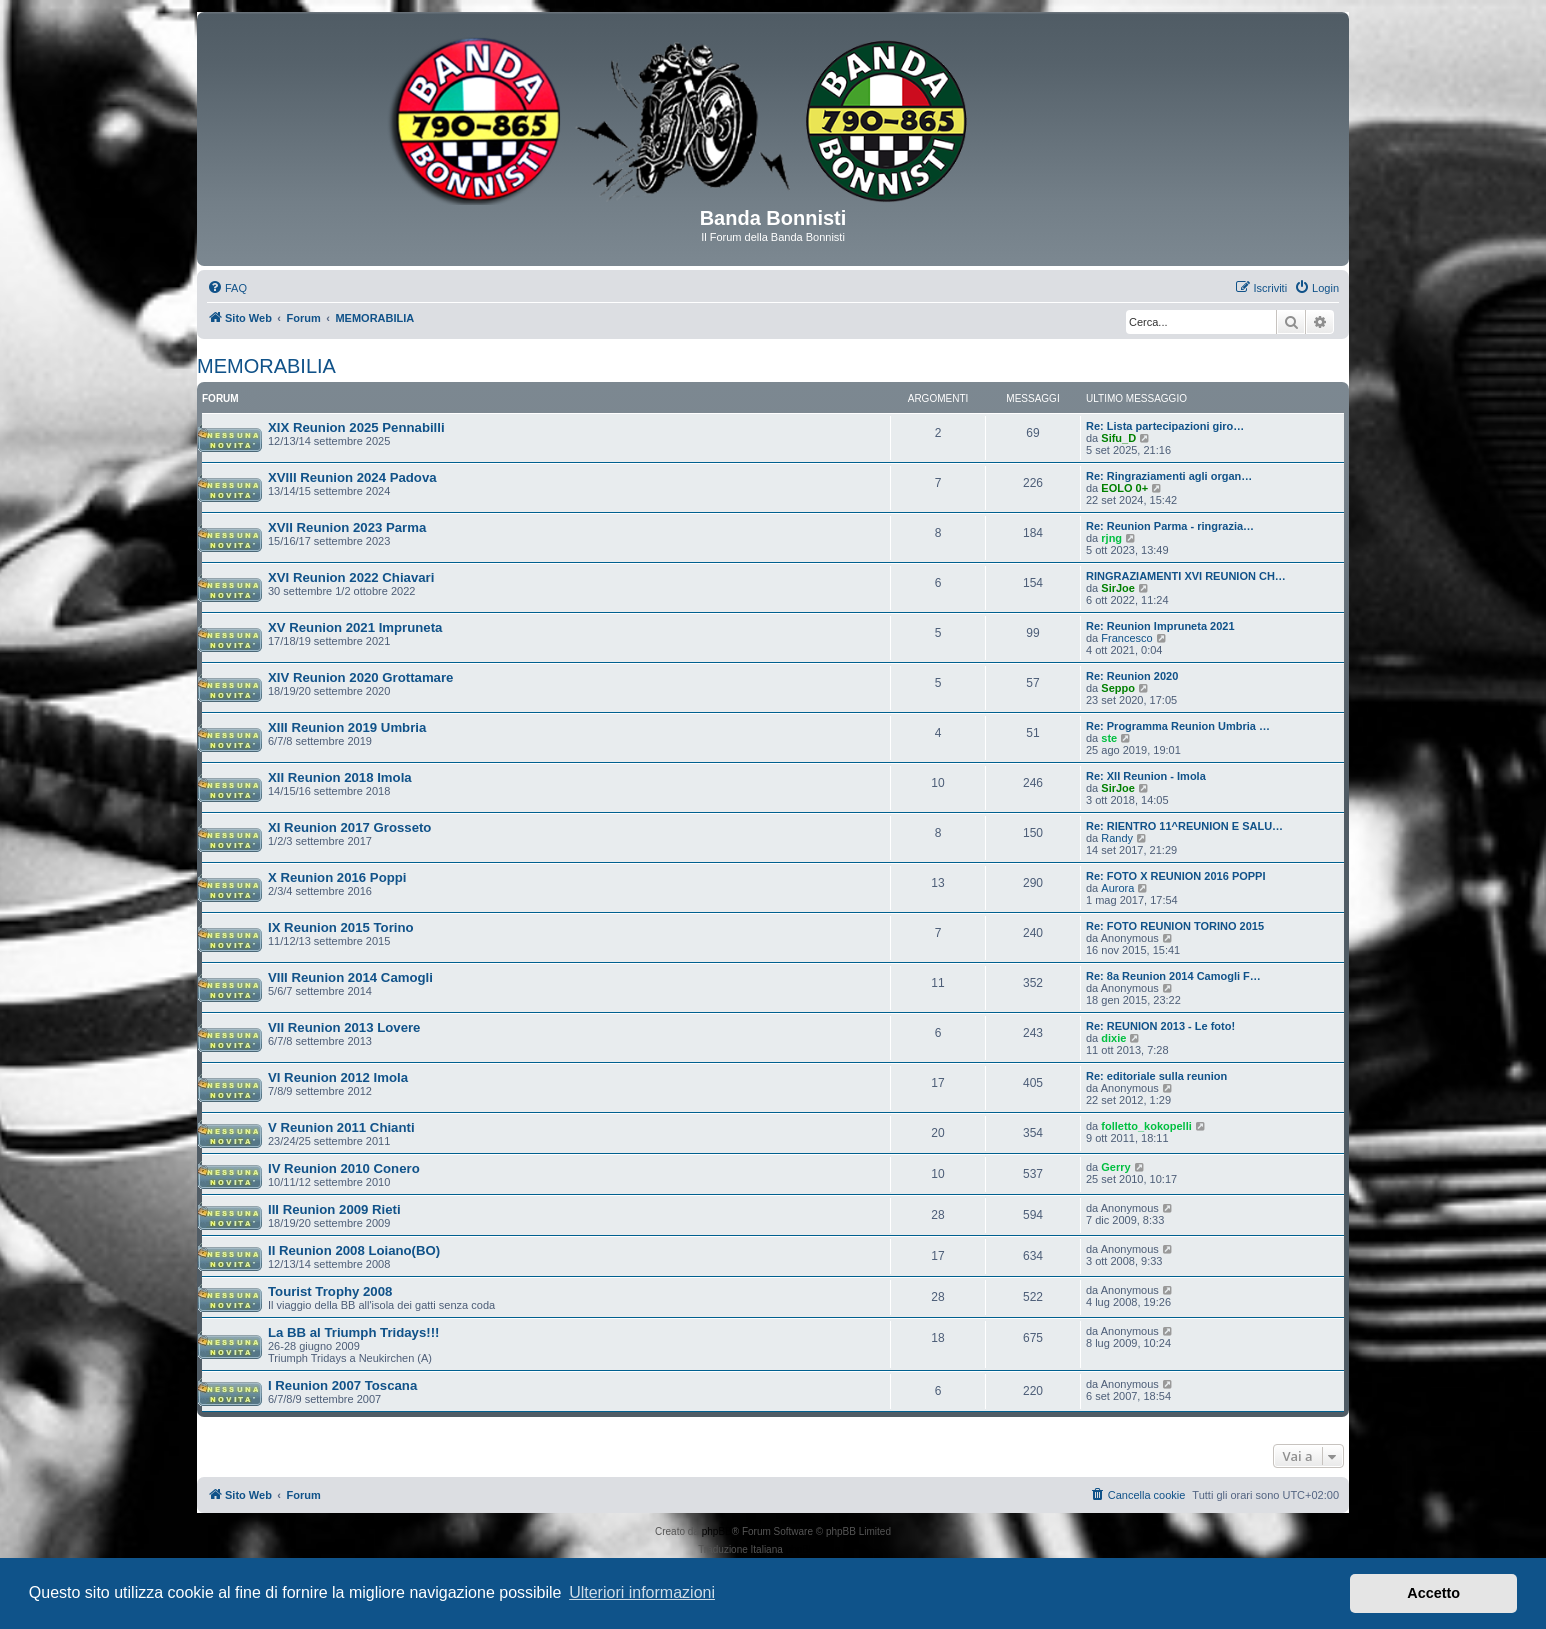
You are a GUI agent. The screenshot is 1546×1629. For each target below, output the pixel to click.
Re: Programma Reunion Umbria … (1178, 726)
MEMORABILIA (266, 366)
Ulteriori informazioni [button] (642, 1592)
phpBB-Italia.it (817, 1549)
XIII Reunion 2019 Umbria (347, 727)
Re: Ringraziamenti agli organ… (1169, 476)
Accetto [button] (1433, 1593)
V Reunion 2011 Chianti (341, 1127)
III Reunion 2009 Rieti (334, 1209)
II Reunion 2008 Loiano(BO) (354, 1250)
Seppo (1118, 688)
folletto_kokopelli (1146, 1126)
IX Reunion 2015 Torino (341, 927)
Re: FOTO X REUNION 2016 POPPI (1176, 876)
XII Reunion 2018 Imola (340, 777)
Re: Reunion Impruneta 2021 (1160, 626)
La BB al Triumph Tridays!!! (353, 1332)
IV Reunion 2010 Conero (344, 1168)
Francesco (1126, 638)
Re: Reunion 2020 (1132, 676)
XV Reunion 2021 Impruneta (355, 627)
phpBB (717, 1531)
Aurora (1117, 888)
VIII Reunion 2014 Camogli (350, 977)
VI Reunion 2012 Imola (338, 1077)
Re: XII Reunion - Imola (1146, 776)
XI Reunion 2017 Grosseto (349, 827)
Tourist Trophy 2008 (330, 1291)
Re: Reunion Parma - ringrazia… (1170, 526)
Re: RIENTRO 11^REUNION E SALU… (1184, 826)
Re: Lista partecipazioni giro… (1165, 426)
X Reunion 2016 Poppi (337, 877)
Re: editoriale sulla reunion (1156, 1076)
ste (1109, 738)
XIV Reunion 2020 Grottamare (360, 677)
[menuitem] (227, 288)
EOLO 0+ (1124, 488)
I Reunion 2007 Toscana (342, 1385)
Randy (1117, 838)
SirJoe (1118, 588)
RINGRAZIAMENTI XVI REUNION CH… (1186, 576)
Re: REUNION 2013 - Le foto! (1160, 1026)
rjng (1111, 538)
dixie (1113, 1038)
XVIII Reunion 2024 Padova (352, 477)
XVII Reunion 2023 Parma (347, 527)
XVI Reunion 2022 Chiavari (351, 577)
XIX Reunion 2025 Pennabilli (356, 427)
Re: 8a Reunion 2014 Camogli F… (1173, 976)
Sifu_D (1118, 438)
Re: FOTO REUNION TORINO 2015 (1175, 926)
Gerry (1115, 1167)
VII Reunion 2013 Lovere (344, 1027)
